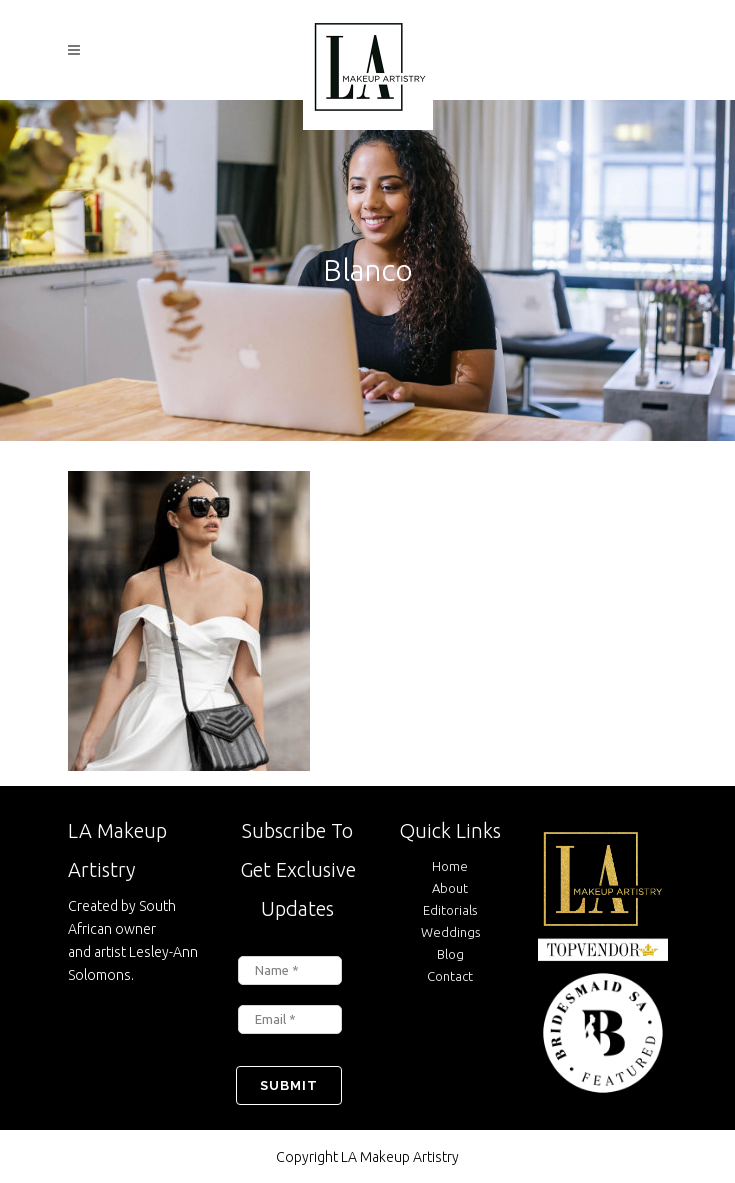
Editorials (450, 910)
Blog (450, 954)
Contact (450, 976)
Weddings (450, 932)
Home (450, 866)
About (450, 888)
